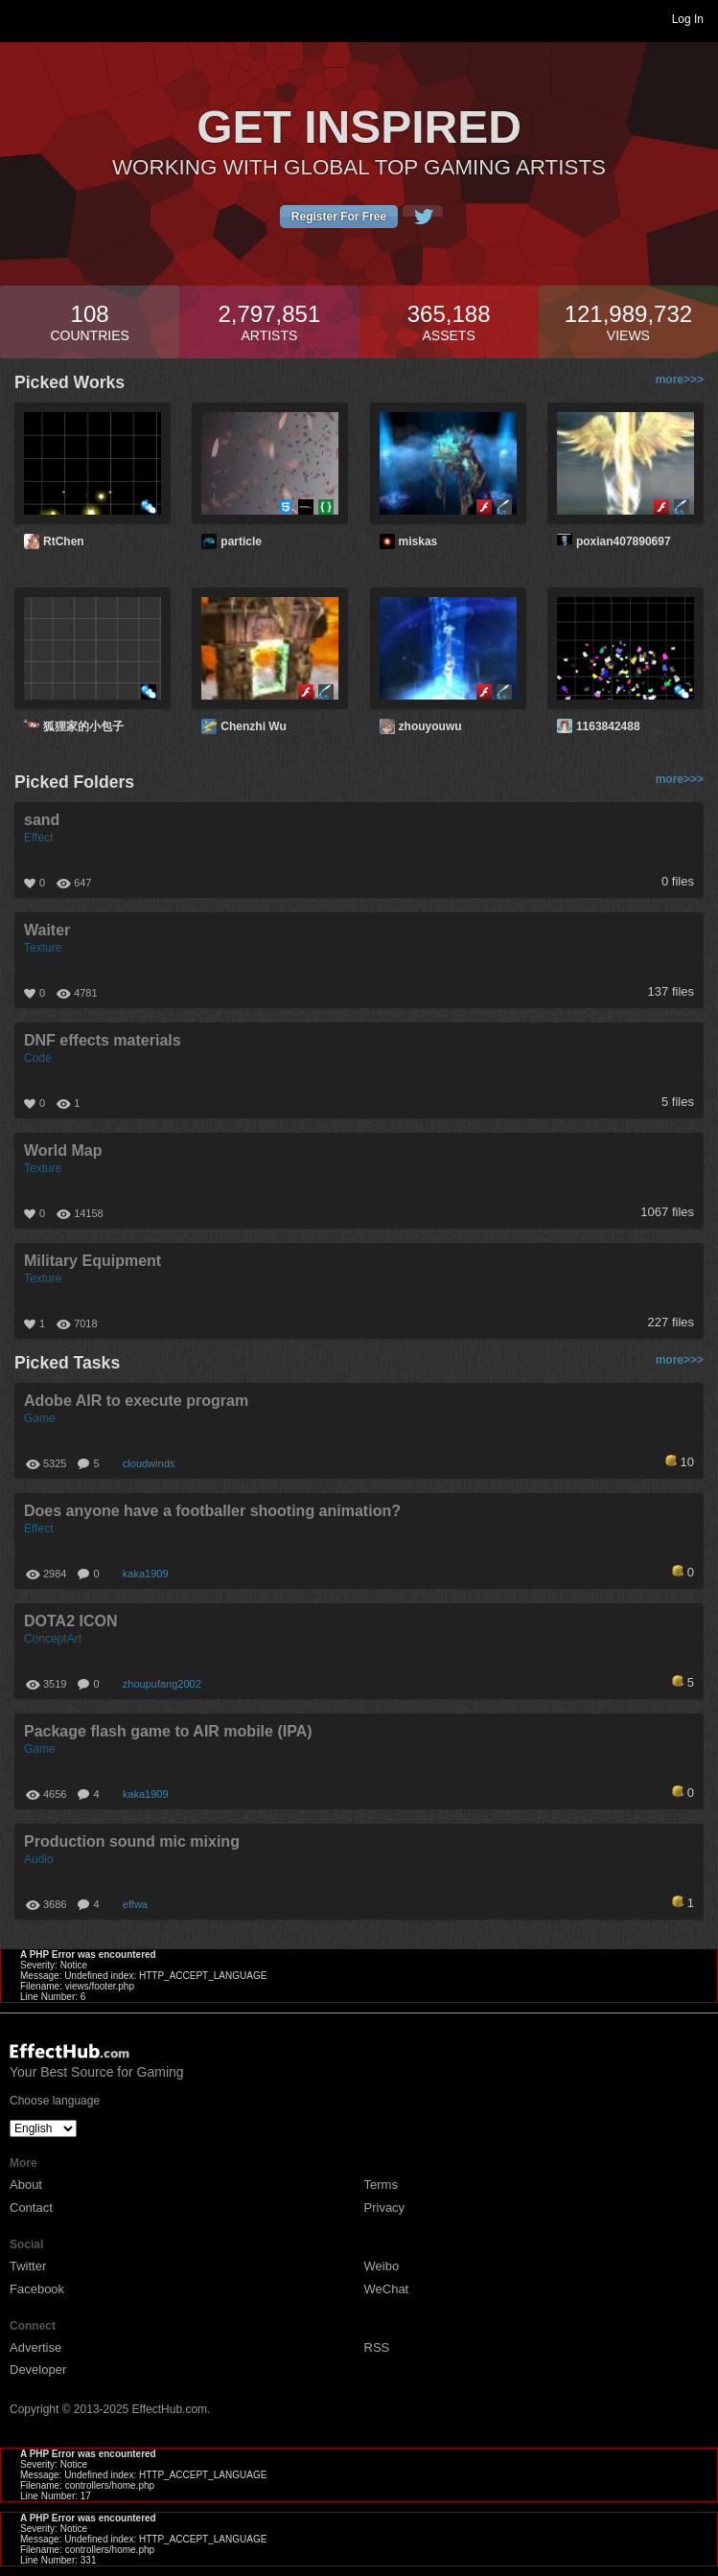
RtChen (63, 541)
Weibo (382, 2266)
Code (38, 1058)
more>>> (680, 379)
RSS (377, 2347)
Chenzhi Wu (253, 726)
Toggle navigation (23, 18)
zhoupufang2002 (162, 1684)
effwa (135, 1904)
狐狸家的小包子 (83, 726)
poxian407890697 (623, 541)
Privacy (384, 2207)
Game (40, 1418)
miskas (418, 541)
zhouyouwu (430, 726)
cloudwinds (148, 1463)
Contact (31, 2207)
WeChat (386, 2289)
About (26, 2184)
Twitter (28, 2266)
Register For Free (338, 216)
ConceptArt (52, 1638)
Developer (38, 2369)
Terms (381, 2184)
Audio (39, 1859)
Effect (38, 837)
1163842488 (608, 726)
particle (241, 541)
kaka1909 (146, 1573)
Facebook (37, 2289)
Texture (42, 947)
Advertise (35, 2347)
